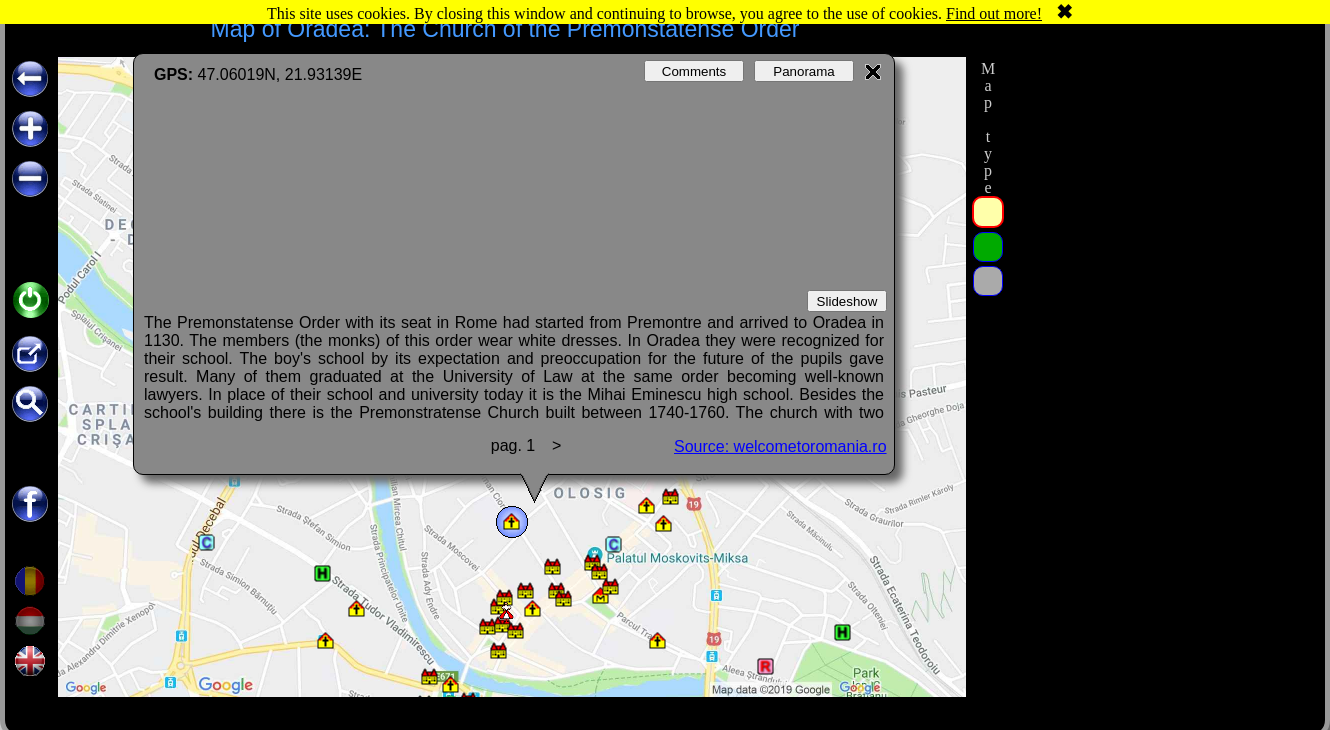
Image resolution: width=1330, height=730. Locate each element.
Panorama (804, 71)
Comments (694, 71)
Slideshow (847, 301)
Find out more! (994, 13)
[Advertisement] (1158, 357)
